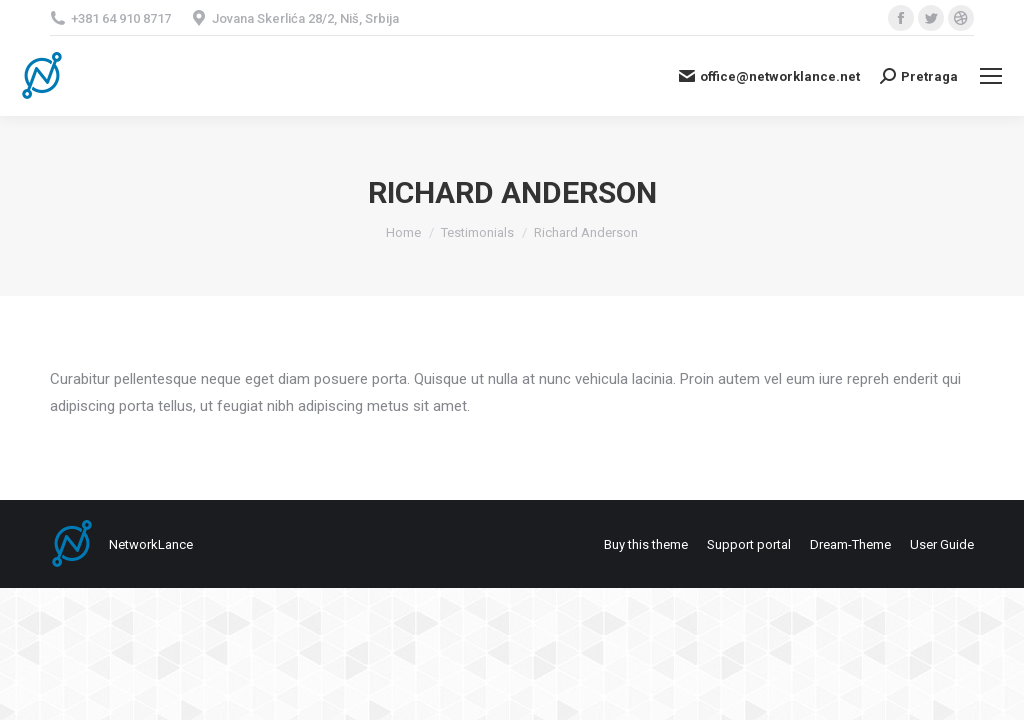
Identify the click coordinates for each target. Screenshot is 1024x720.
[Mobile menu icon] (991, 76)
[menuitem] (646, 544)
